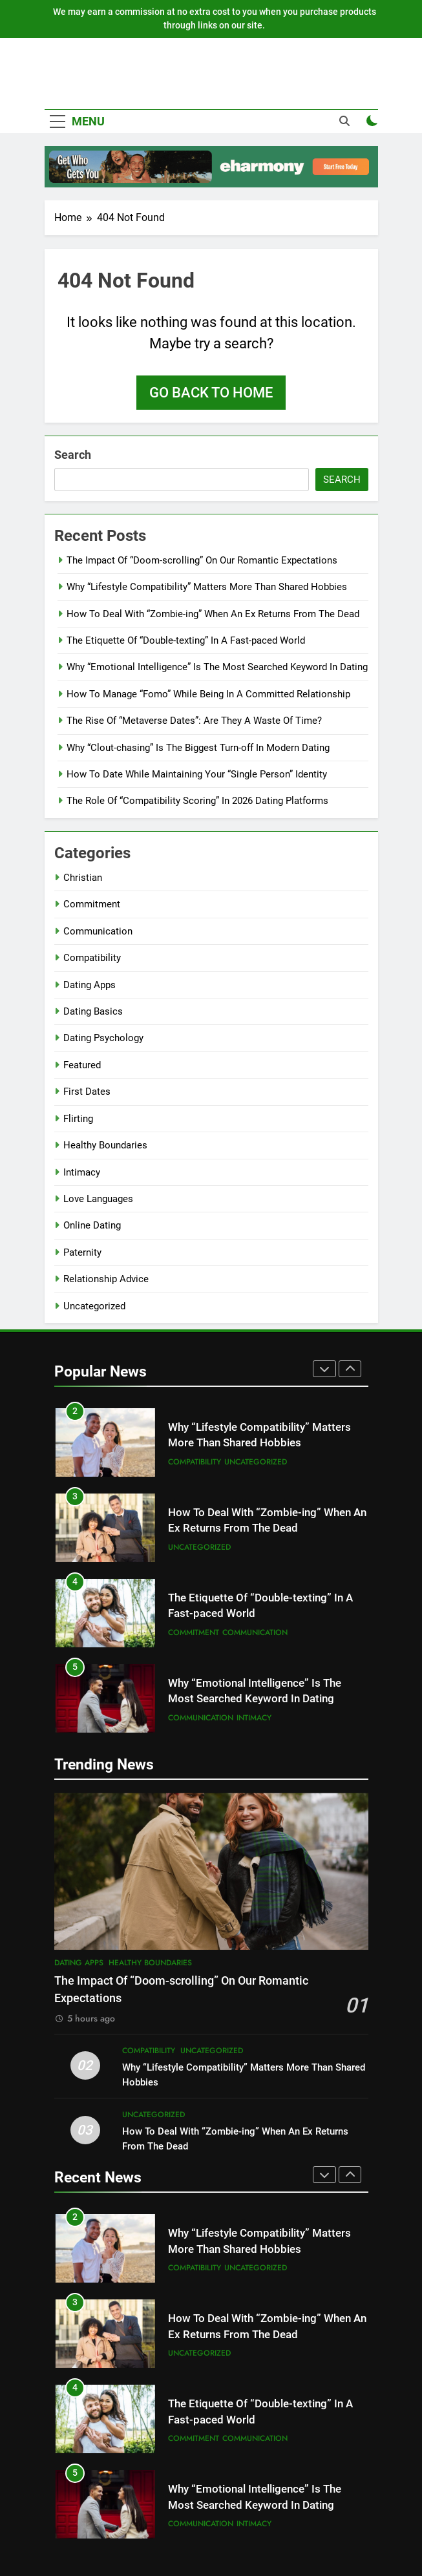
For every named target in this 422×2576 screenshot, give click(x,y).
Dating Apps (89, 985)
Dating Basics (93, 1011)
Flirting (78, 1118)
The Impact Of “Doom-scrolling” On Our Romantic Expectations (202, 560)
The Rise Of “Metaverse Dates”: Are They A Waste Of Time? (194, 720)
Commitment (91, 904)
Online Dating (92, 1225)
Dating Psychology (103, 1038)
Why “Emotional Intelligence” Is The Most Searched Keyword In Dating (217, 667)
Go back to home (211, 393)
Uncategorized (94, 1306)
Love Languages (98, 1199)
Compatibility (92, 958)
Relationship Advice (106, 1279)
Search (72, 454)
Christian (82, 877)
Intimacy (81, 1172)
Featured (82, 1065)
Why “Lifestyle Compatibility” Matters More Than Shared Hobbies (207, 587)
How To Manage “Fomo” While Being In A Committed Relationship (208, 694)
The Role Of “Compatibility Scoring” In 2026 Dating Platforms (197, 801)
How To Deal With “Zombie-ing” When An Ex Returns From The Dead (213, 614)
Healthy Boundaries (105, 1145)
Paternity (82, 1252)
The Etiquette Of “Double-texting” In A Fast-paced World (186, 640)
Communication (97, 931)
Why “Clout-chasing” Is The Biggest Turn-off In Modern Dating (198, 748)
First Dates (87, 1091)
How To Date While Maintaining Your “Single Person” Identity (197, 774)
